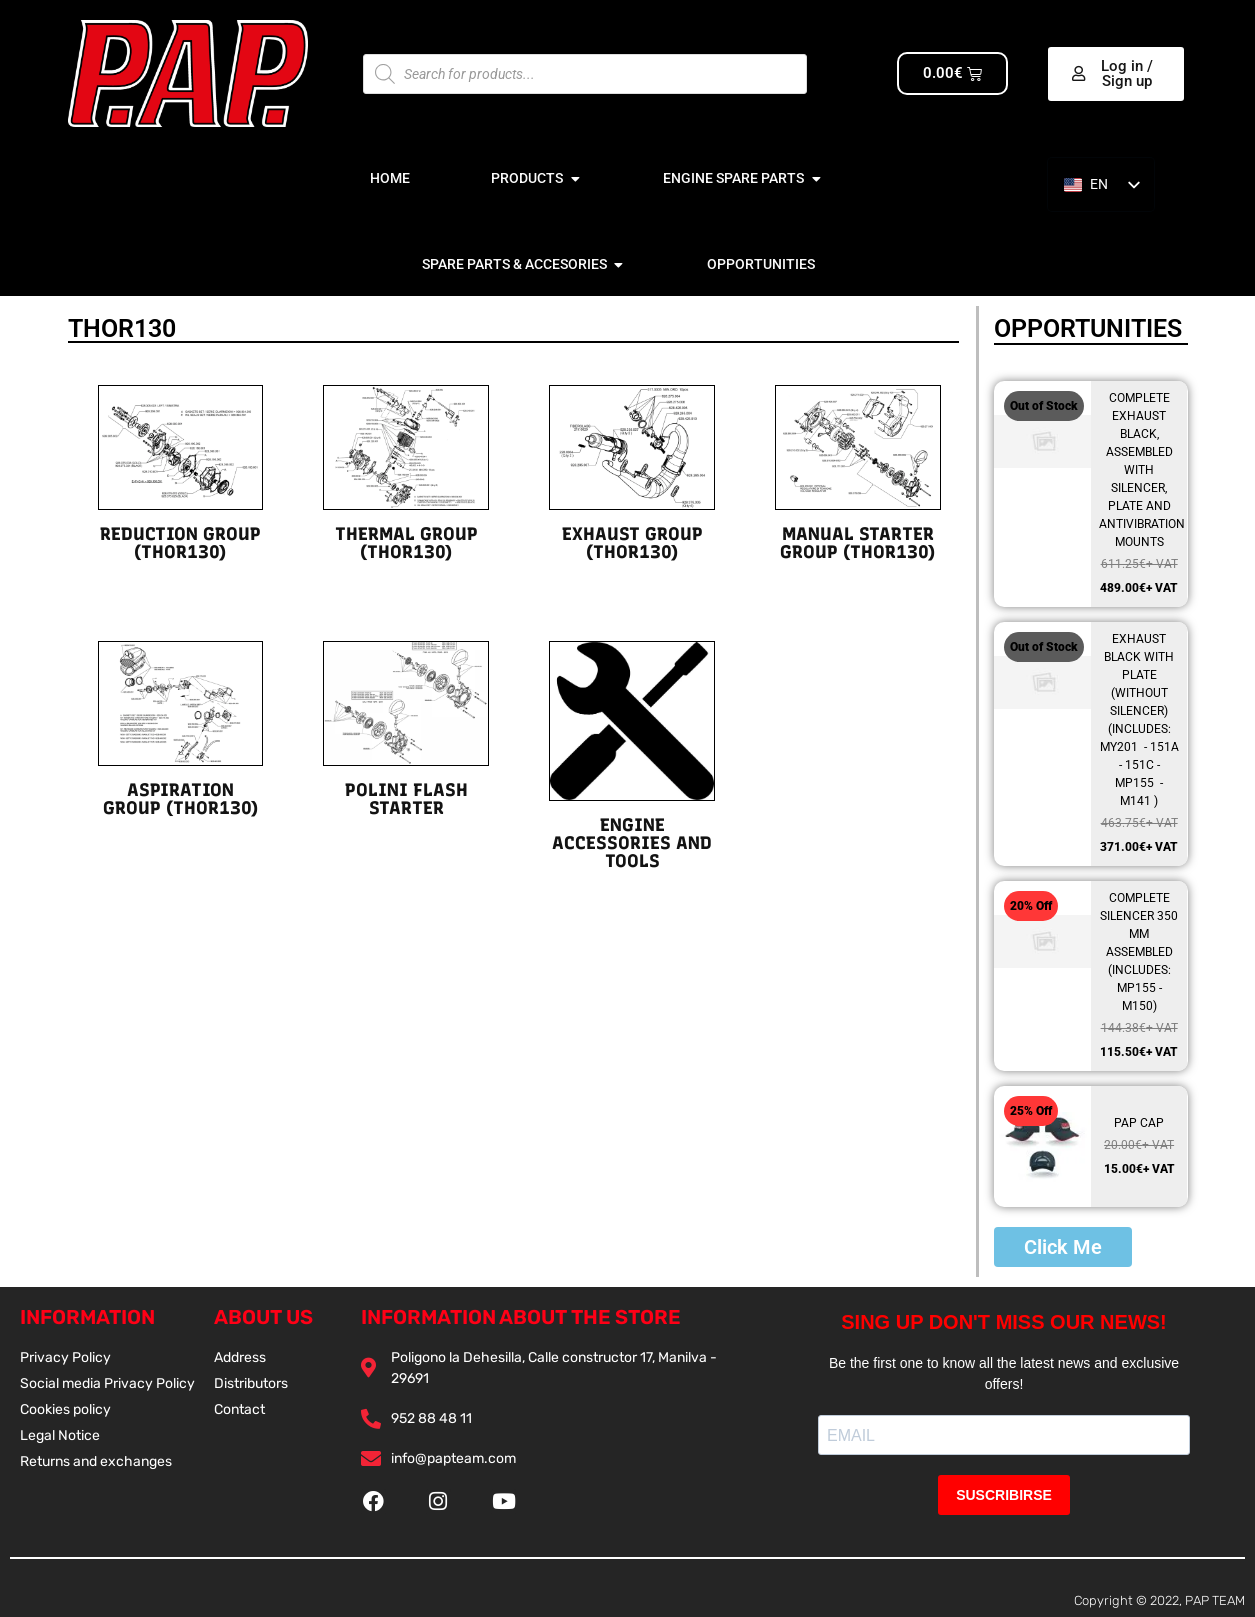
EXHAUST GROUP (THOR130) (632, 543)
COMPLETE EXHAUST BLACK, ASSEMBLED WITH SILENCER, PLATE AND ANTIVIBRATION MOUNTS (1142, 470)
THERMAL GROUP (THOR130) (406, 543)
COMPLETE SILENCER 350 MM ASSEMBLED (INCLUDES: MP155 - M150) (1139, 952)
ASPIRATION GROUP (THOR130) (180, 799)
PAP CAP (1139, 1123)
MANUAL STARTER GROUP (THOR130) (857, 543)
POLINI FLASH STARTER (406, 799)
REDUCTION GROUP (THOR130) (180, 543)
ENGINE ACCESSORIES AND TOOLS (632, 843)
